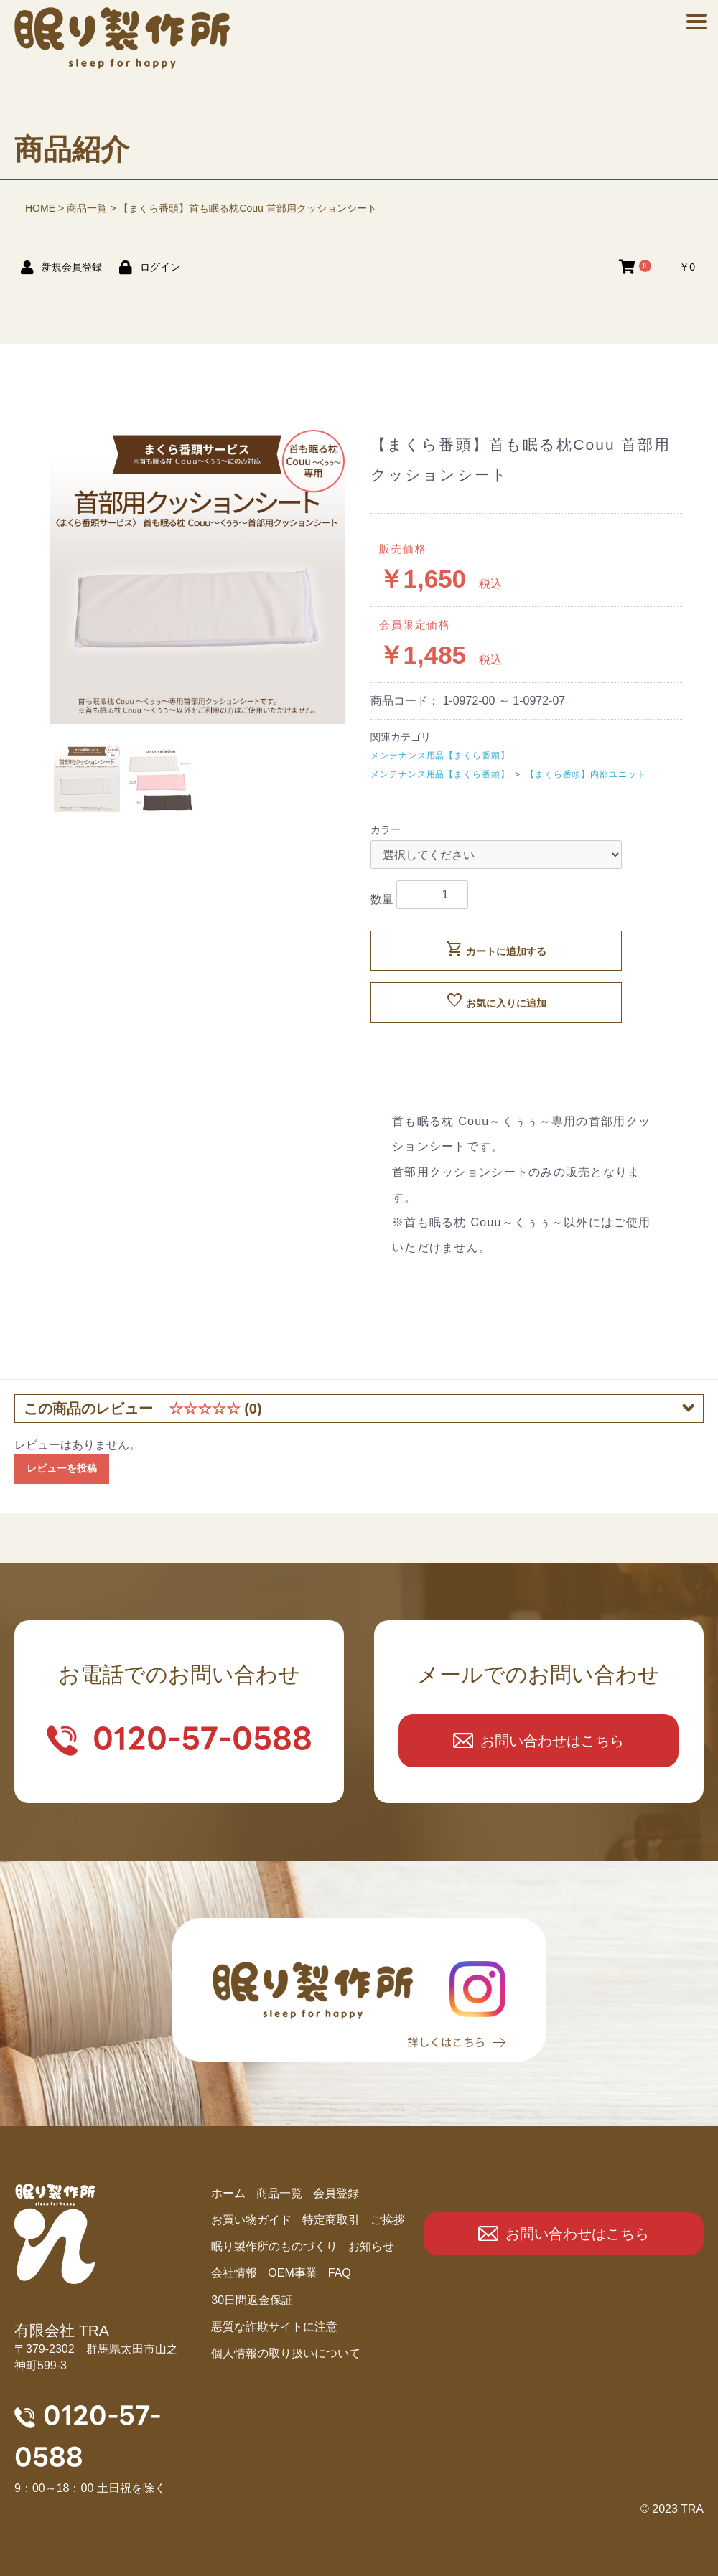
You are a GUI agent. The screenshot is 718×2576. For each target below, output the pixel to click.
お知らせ (371, 2246)
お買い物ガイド (251, 2220)
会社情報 (234, 2273)
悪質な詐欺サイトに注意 (274, 2327)
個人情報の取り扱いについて (285, 2353)
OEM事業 (292, 2273)
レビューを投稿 (62, 1468)
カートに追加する (496, 949)
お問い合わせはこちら (552, 1741)
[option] (197, 577)
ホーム (228, 2193)
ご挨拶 (387, 2220)
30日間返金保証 (252, 2300)
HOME (40, 208)
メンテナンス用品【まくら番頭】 (440, 755)
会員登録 (336, 2193)
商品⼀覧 (279, 2193)
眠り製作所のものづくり (274, 2246)
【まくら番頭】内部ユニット (586, 774)
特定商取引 (331, 2220)
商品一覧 (87, 208)
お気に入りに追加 (496, 1001)
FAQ (339, 2273)
